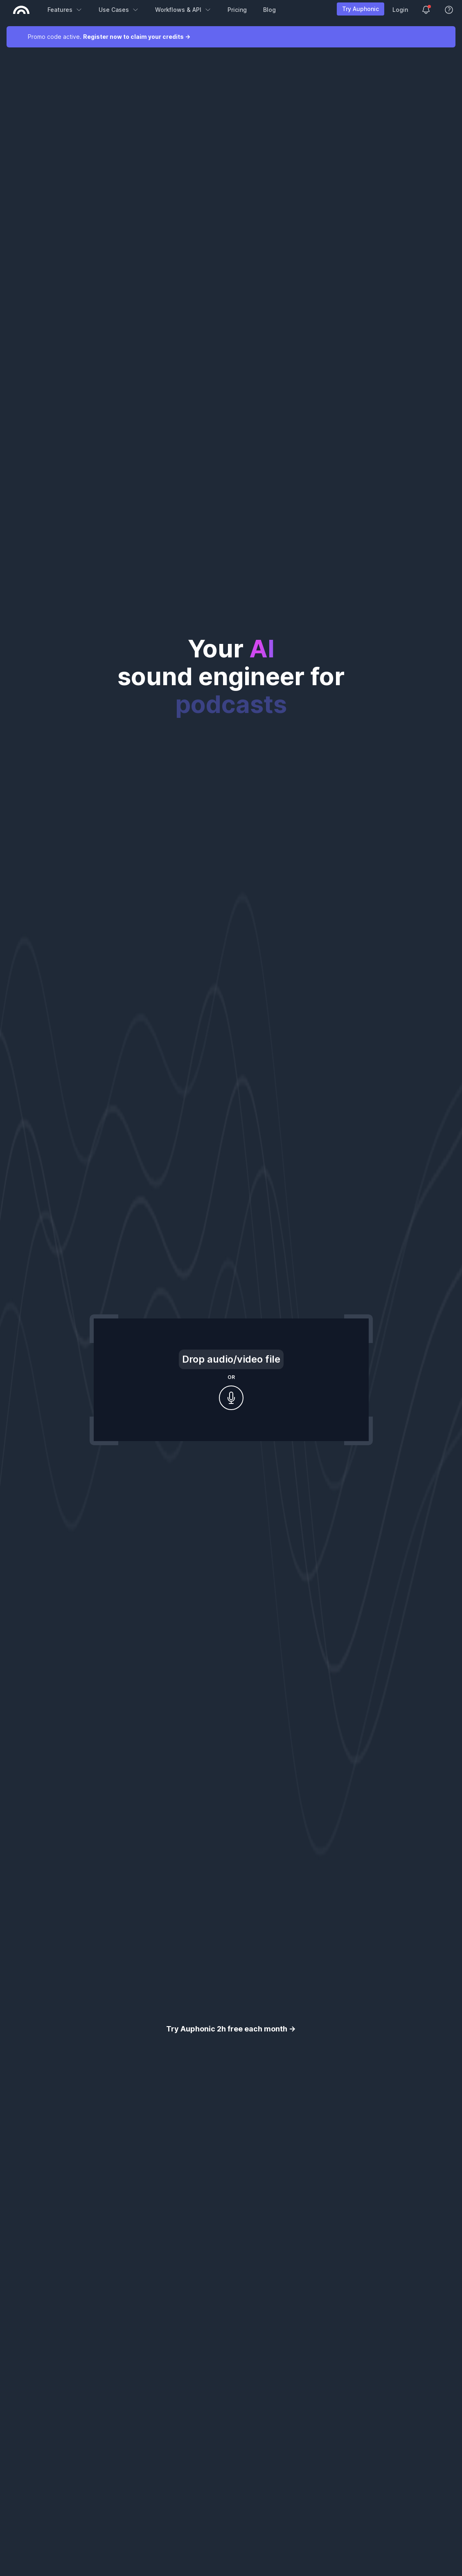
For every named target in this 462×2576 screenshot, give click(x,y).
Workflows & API (183, 9)
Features (64, 9)
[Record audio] (231, 1398)
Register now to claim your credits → (136, 36)
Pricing (237, 9)
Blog (269, 9)
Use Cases (119, 9)
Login (400, 9)
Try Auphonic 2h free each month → (231, 2028)
